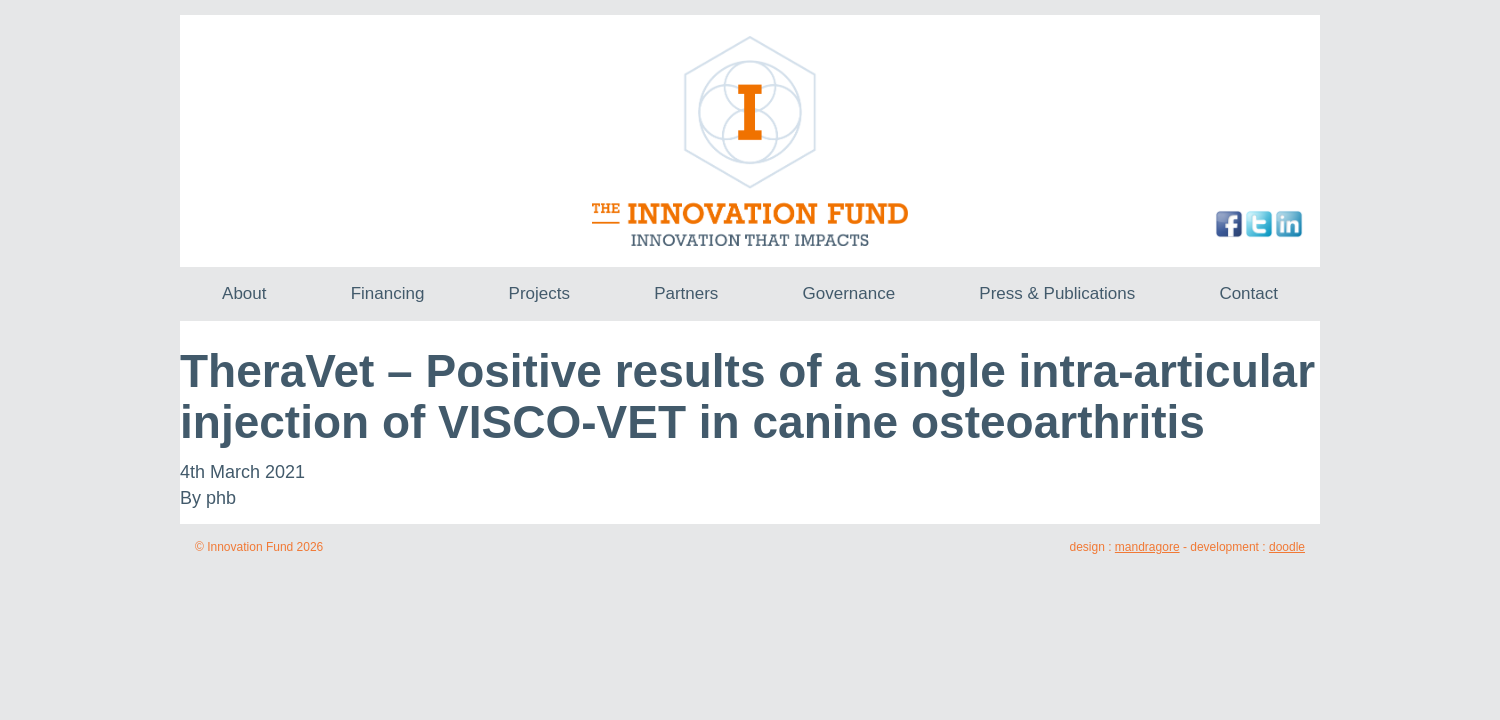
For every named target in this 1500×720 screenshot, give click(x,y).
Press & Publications (1057, 293)
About (244, 293)
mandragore (1147, 547)
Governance (849, 293)
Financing (388, 293)
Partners (686, 293)
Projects (539, 293)
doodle (1287, 547)
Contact (1248, 293)
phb (221, 498)
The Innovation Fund (750, 141)
